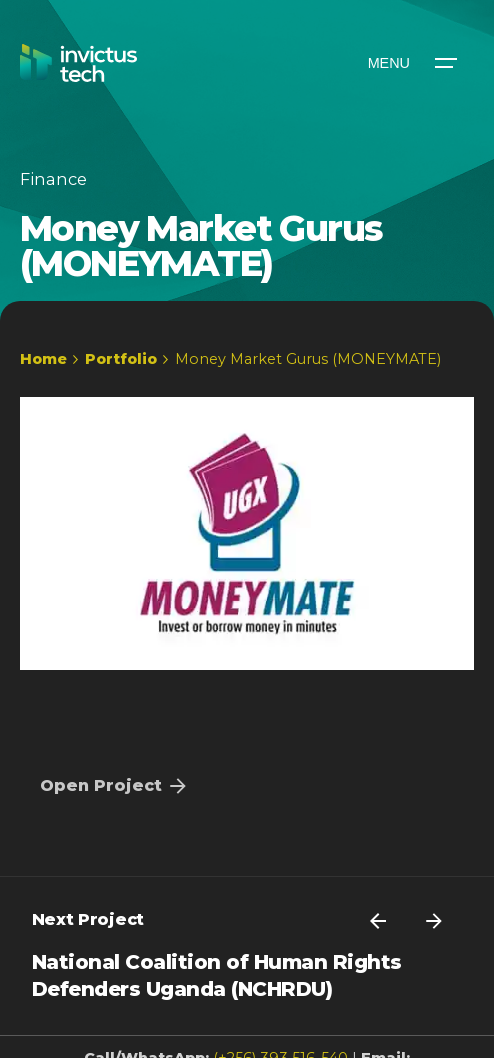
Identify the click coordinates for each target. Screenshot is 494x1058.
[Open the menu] (411, 63)
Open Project (115, 786)
